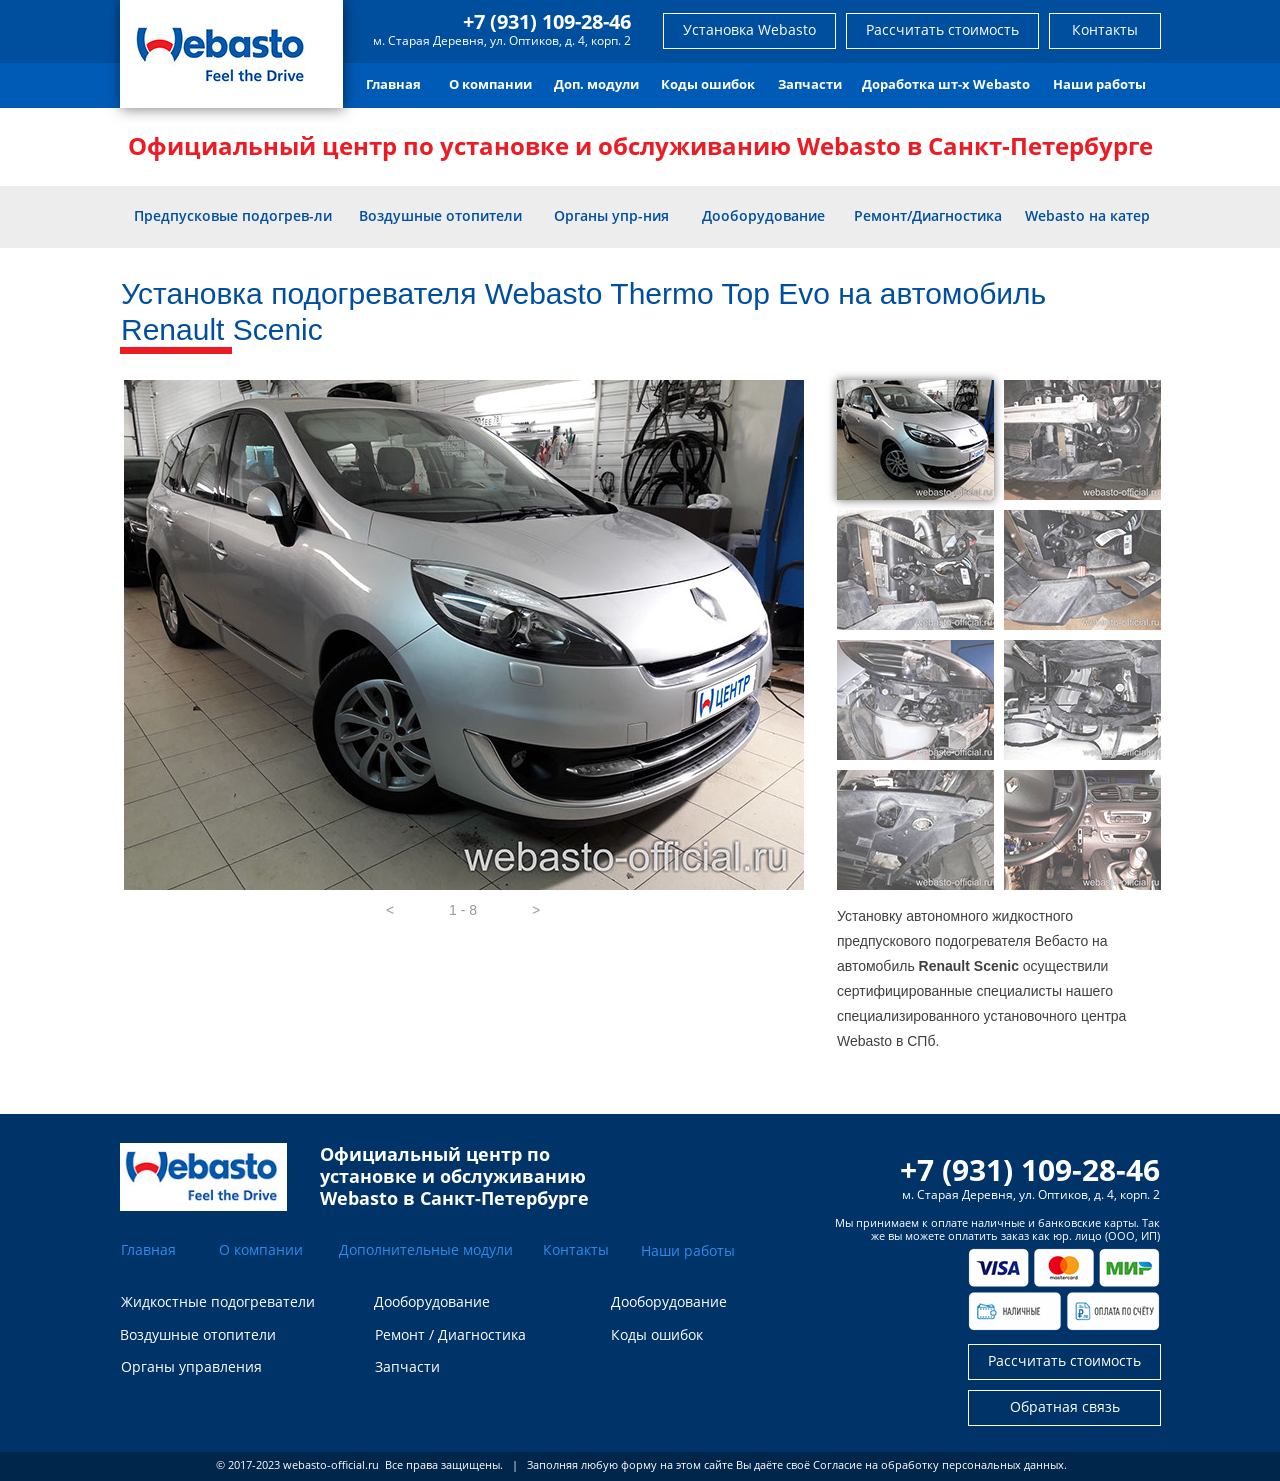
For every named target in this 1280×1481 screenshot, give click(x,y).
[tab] (915, 440)
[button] (390, 910)
